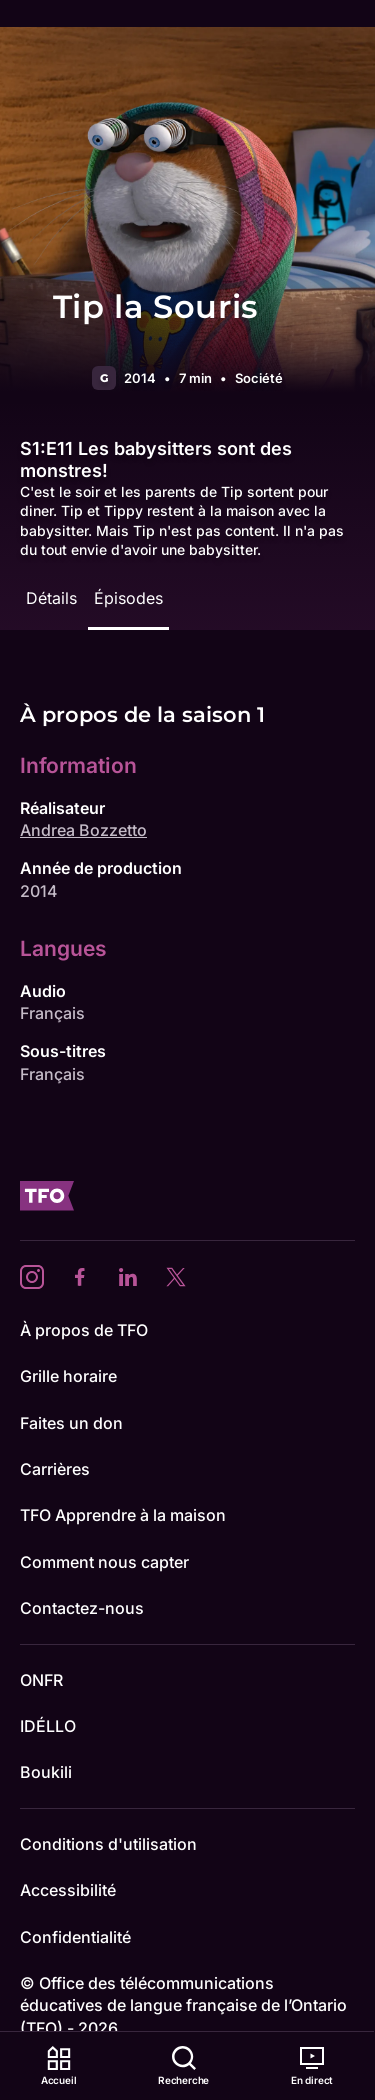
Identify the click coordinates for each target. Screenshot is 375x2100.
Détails (51, 598)
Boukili (46, 1772)
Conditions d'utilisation (108, 1844)
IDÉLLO (48, 1726)
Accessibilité (68, 1890)
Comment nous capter (104, 1562)
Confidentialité (75, 1937)
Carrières (55, 1469)
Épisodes (128, 598)
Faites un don (71, 1423)
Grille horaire (68, 1376)
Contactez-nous (82, 1608)
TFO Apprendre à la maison (123, 1515)
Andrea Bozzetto (83, 830)
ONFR (41, 1680)
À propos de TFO (84, 1330)
